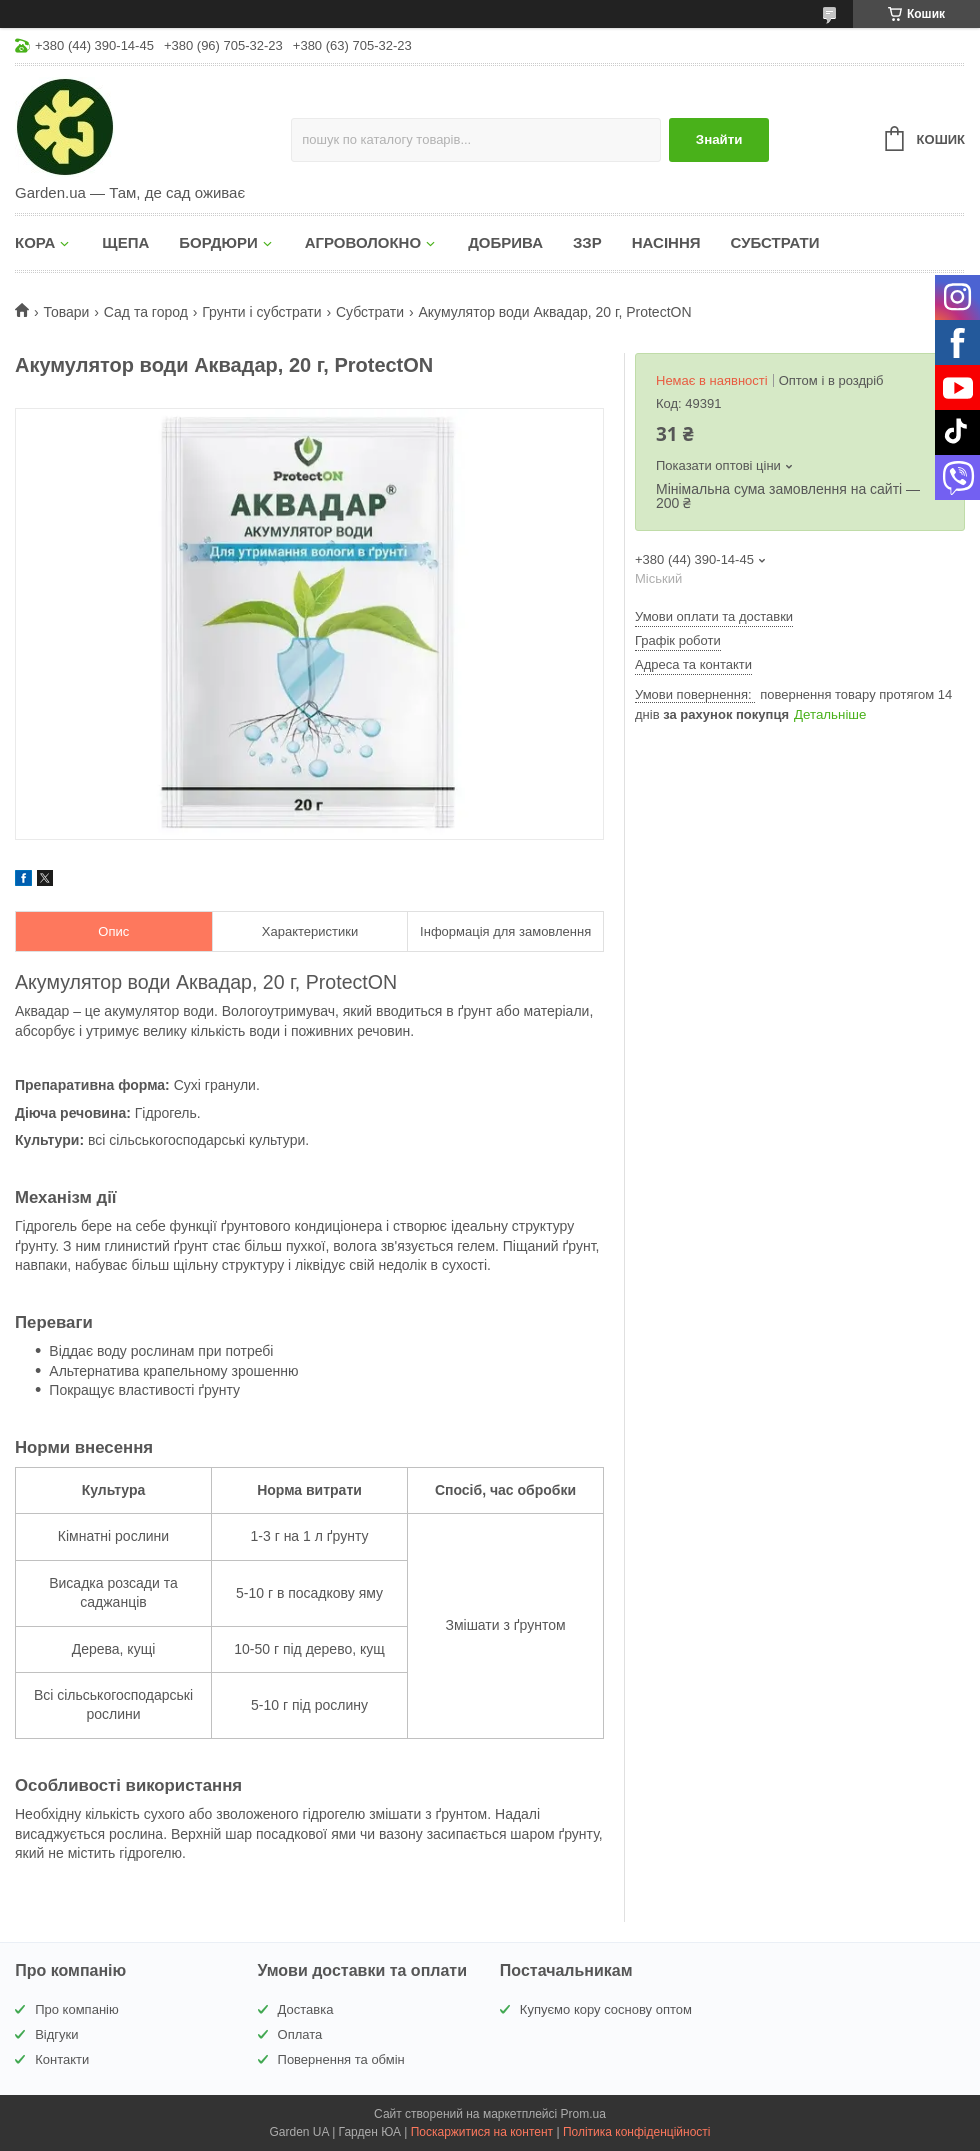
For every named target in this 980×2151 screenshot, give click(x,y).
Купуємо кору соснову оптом (606, 2009)
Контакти (62, 2059)
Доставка (306, 2009)
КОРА (35, 242)
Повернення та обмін (341, 2059)
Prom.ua (583, 2114)
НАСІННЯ (666, 242)
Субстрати (370, 312)
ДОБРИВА (505, 242)
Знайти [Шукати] (719, 139)
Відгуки (56, 2034)
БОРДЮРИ (218, 242)
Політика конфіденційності (637, 2132)
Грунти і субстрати (261, 312)
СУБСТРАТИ (775, 242)
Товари (66, 312)
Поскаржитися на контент (482, 2132)
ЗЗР (587, 242)
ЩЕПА (125, 242)
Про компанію (77, 2009)
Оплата (300, 2034)
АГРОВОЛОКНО (363, 242)
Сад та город (146, 312)
